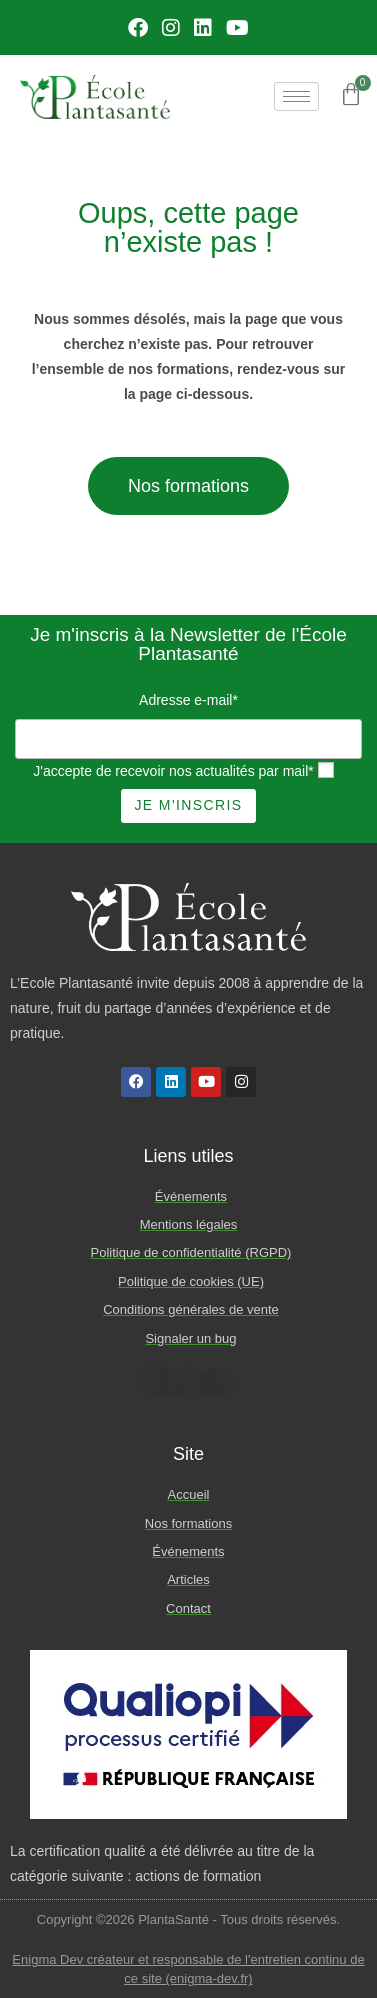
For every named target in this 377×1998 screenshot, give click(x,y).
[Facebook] (138, 27)
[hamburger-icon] (296, 96)
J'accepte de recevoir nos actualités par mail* (173, 771)
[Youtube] (237, 27)
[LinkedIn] (203, 27)
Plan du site (188, 1382)
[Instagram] (171, 27)
